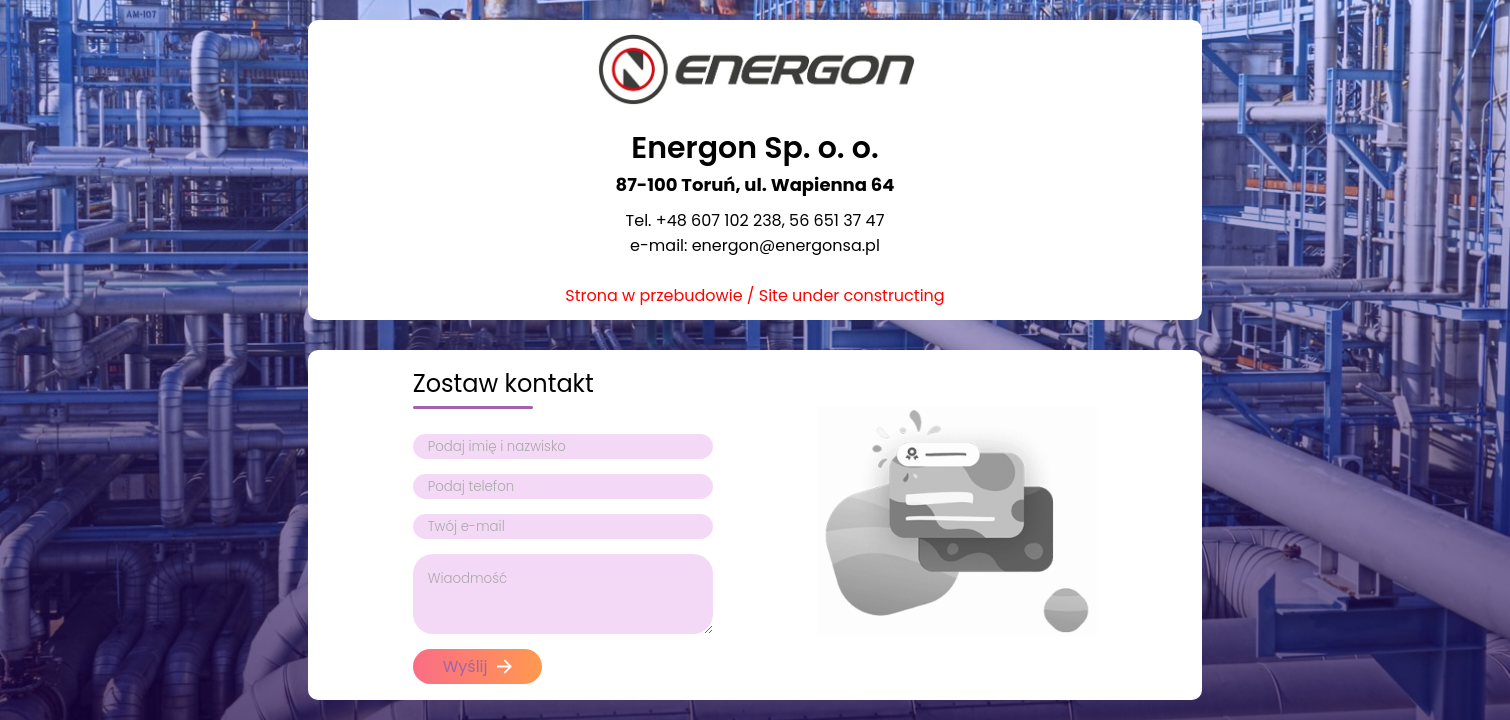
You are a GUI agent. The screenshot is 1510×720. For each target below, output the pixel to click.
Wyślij (478, 666)
